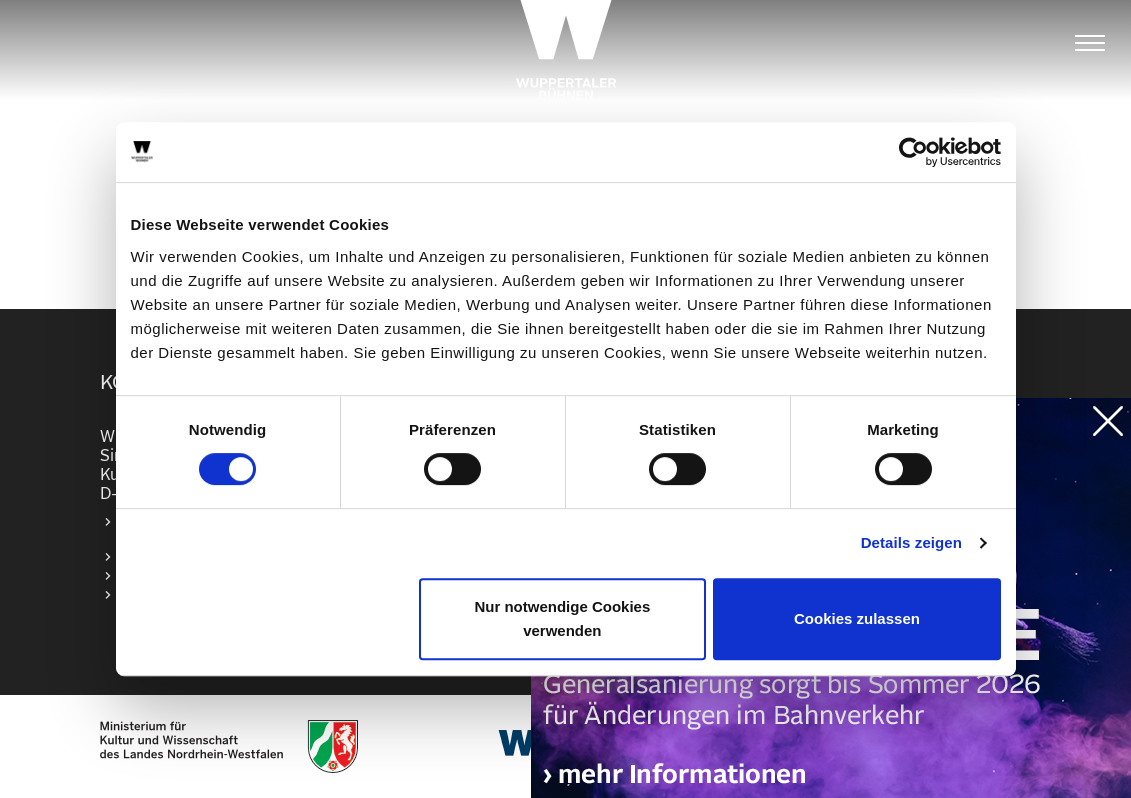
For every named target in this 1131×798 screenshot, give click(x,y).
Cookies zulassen (857, 618)
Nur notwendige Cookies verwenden (562, 618)
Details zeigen (911, 542)
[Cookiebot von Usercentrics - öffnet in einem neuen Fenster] (913, 152)
